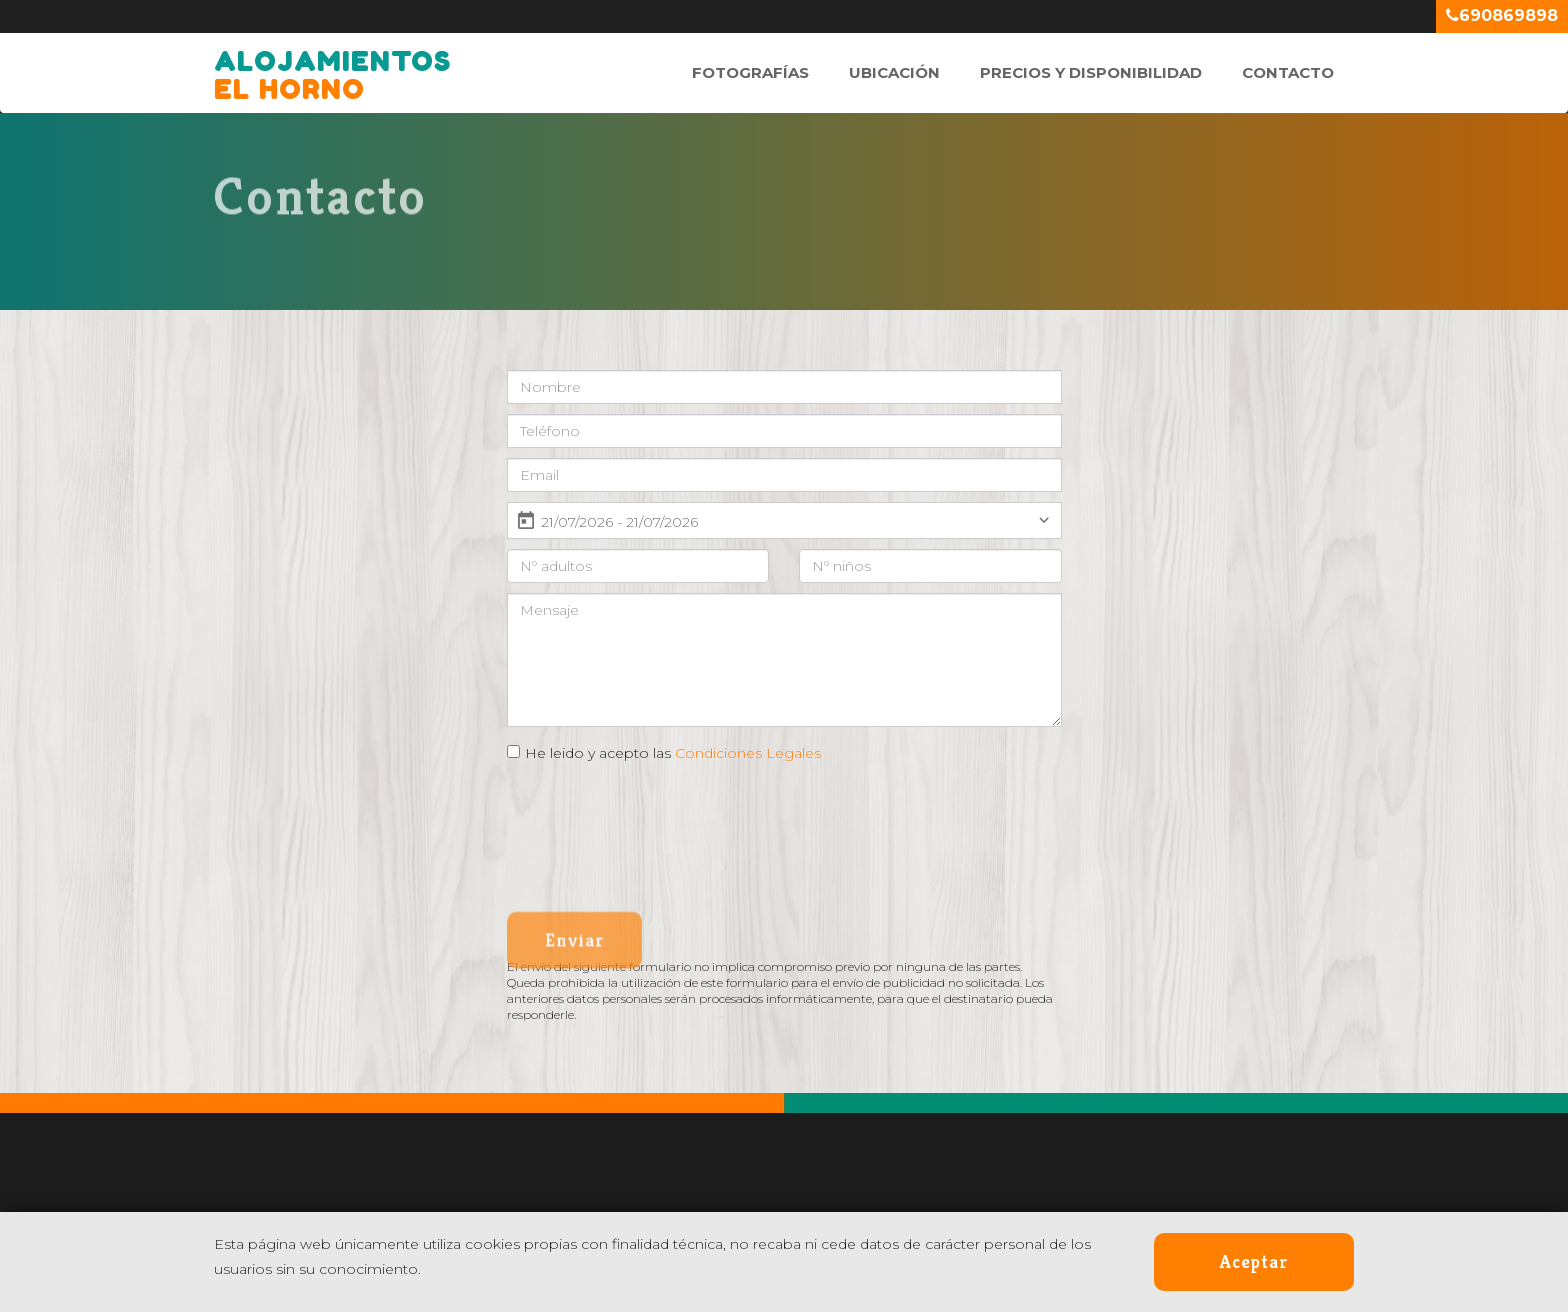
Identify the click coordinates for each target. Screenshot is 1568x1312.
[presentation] (659, 817)
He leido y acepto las (673, 753)
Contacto (1288, 72)
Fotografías (750, 72)
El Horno (332, 64)
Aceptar (1254, 1261)
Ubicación (894, 72)
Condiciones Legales (748, 753)
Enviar (574, 950)
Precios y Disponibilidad (1091, 72)
